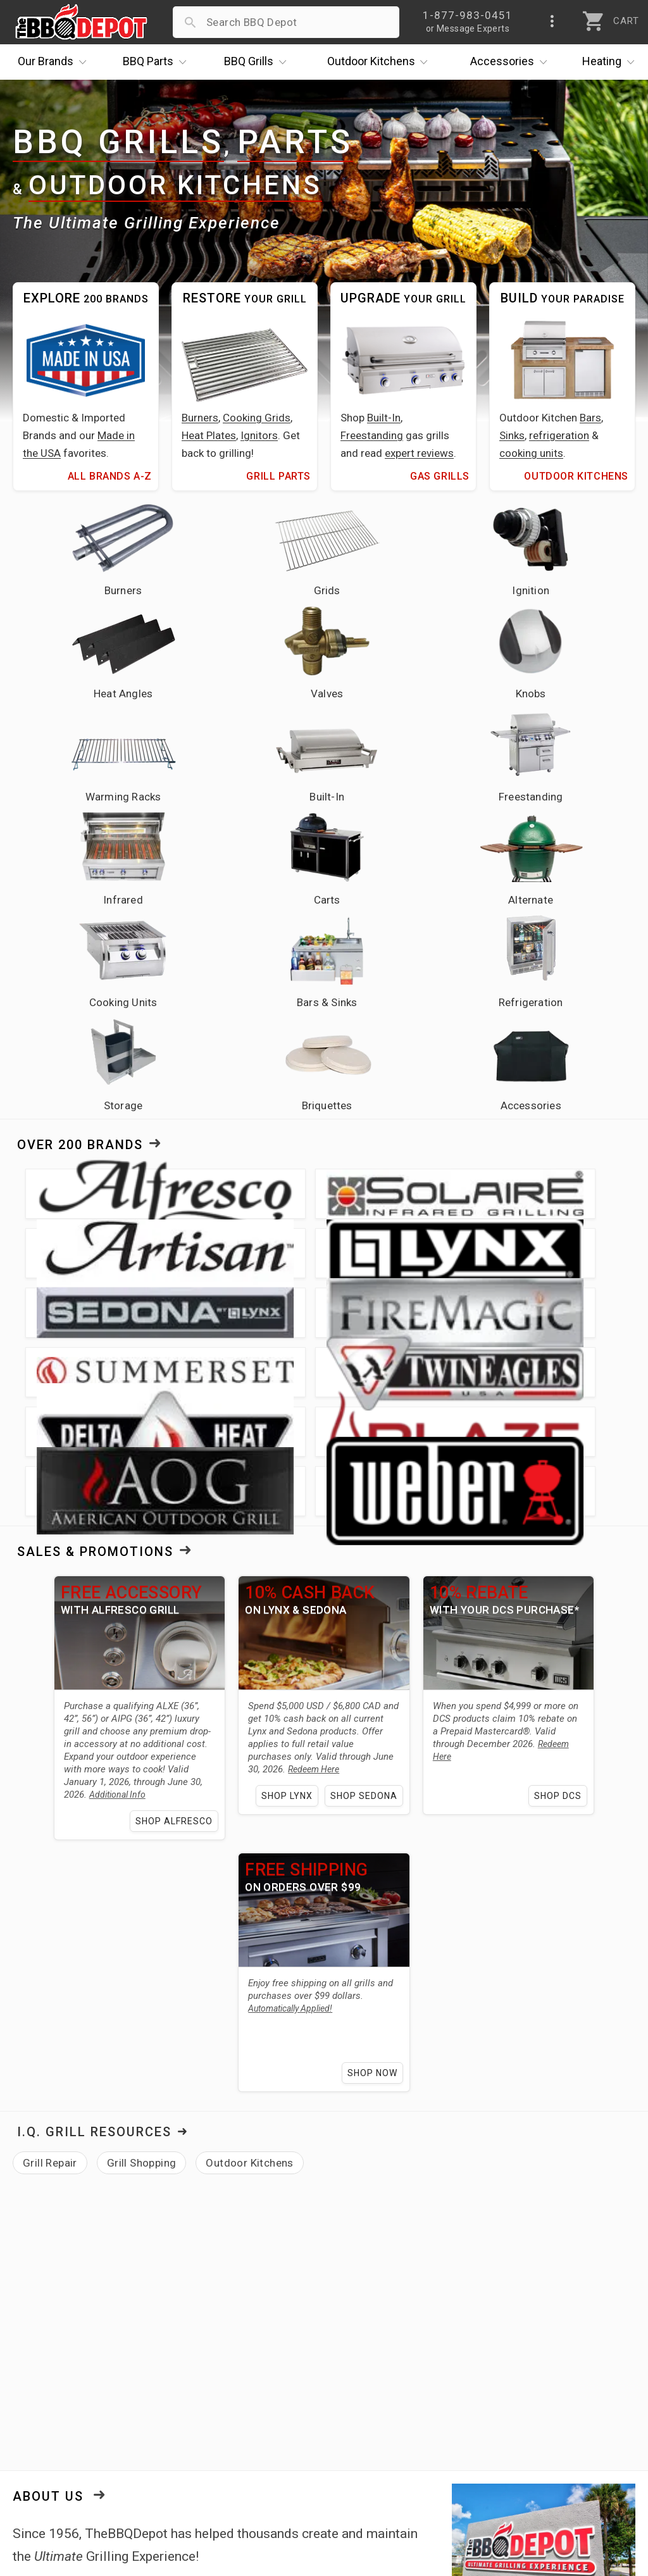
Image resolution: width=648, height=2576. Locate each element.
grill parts (184, 2138)
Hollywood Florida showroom (453, 2194)
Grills (258, 62)
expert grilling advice (126, 2060)
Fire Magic (330, 2161)
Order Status (253, 2358)
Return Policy (254, 2395)
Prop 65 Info (253, 2450)
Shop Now (377, 1543)
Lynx (280, 2161)
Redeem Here (365, 1227)
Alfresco (236, 2161)
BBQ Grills (118, 142)
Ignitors (259, 435)
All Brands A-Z (110, 476)
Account (242, 2376)
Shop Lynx (292, 1266)
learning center (252, 2194)
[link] (531, 2262)
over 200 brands (455, 2138)
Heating (611, 62)
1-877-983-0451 (474, 2398)
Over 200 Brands (80, 853)
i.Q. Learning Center (65, 2395)
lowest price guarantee (156, 2083)
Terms (237, 2486)
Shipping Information (274, 2413)
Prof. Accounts (54, 2468)
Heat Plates (209, 435)
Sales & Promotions (95, 1022)
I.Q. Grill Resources (94, 1602)
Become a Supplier (62, 2450)
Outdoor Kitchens (175, 185)
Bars (590, 417)
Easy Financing (53, 2431)
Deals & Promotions (66, 2413)
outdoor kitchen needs (307, 2138)
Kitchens (380, 62)
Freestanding (371, 435)
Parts (157, 62)
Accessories (511, 62)
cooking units (531, 453)
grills (135, 2138)
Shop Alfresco (169, 1291)
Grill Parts (278, 476)
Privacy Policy (256, 2468)
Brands (55, 62)
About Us (48, 1967)
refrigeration (559, 435)
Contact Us (44, 2486)
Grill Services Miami (271, 2431)
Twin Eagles (428, 2161)
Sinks (512, 435)
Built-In (384, 417)
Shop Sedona (368, 1266)
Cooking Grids (256, 417)
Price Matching (53, 2376)
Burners (200, 417)
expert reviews (419, 453)
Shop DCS (573, 1266)
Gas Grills (440, 476)
